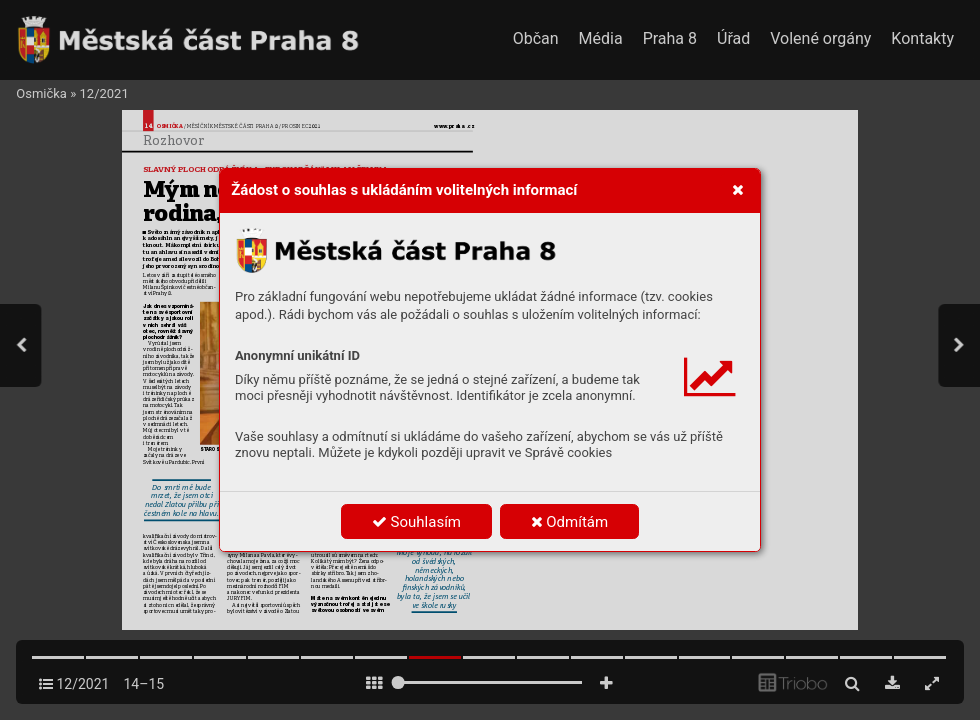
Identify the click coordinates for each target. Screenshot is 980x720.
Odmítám (570, 522)
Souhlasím (416, 522)
